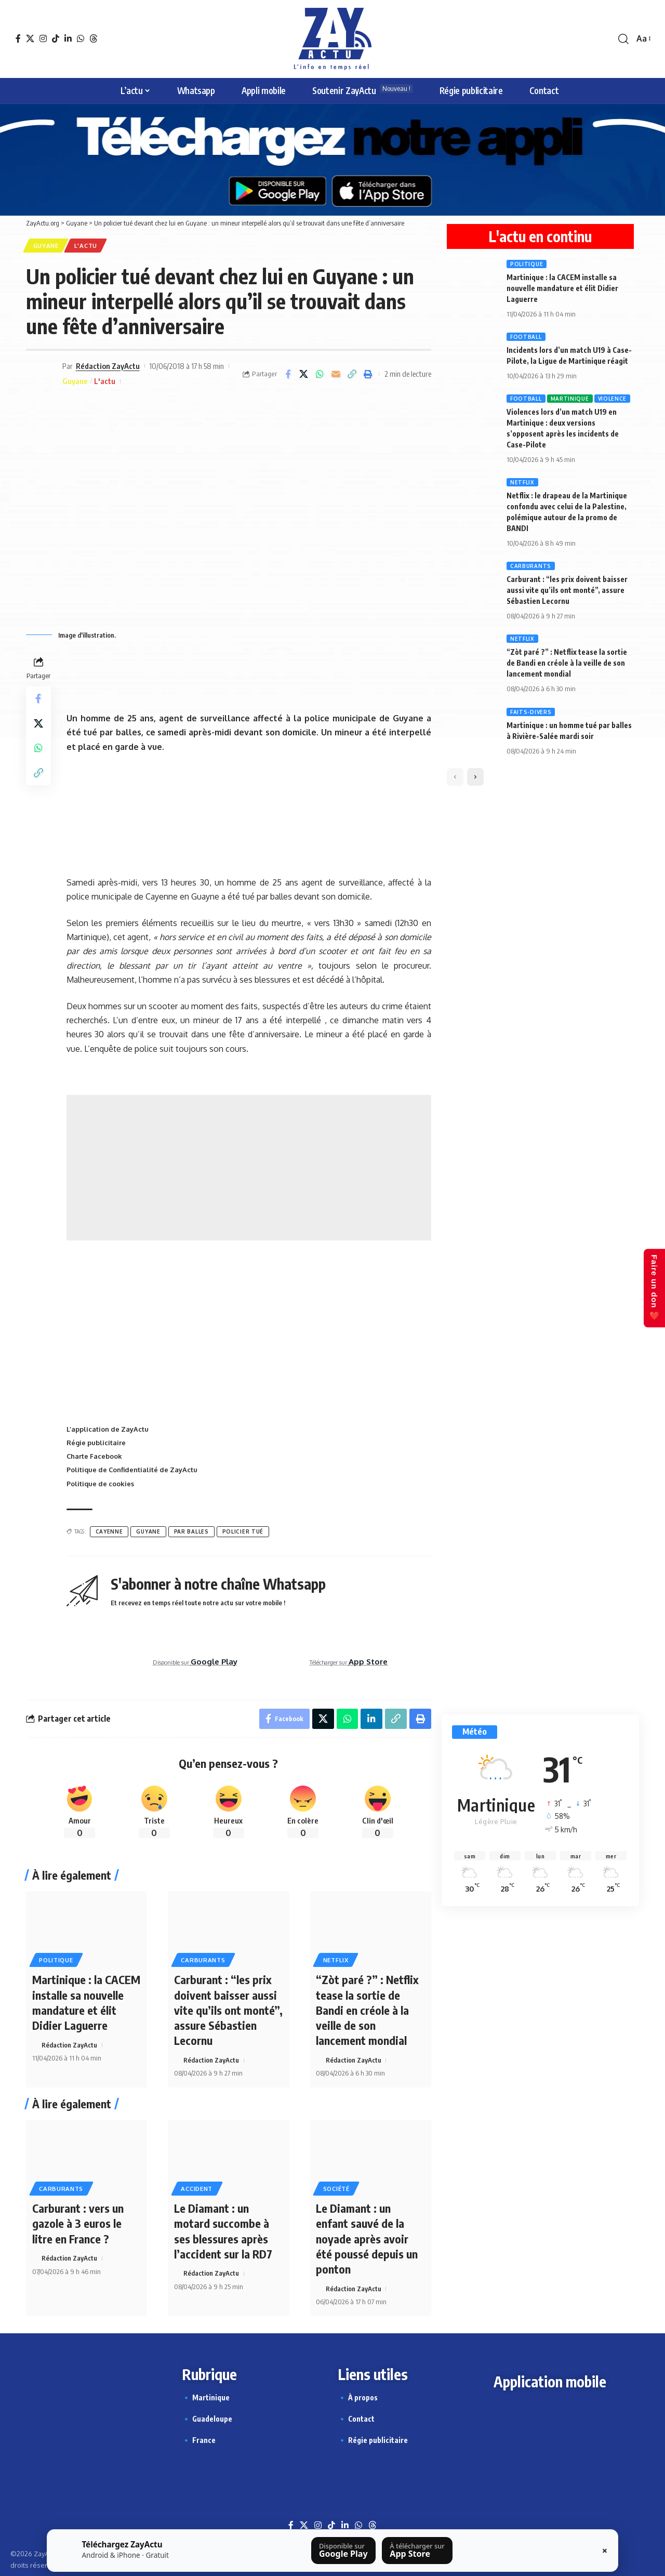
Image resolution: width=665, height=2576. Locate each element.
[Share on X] (304, 374)
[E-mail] (336, 374)
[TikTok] (55, 38)
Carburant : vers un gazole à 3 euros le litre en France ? (78, 2222)
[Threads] (93, 38)
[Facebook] (18, 38)
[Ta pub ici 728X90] (248, 676)
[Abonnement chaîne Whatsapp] (540, 1603)
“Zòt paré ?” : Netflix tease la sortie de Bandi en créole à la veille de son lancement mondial (367, 2010)
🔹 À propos (358, 2394)
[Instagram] (43, 38)
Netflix (336, 1960)
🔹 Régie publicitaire (373, 2437)
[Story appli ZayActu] (540, 965)
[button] (623, 39)
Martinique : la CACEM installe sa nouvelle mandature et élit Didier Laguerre (86, 2002)
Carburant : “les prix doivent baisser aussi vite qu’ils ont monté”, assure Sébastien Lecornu (228, 2010)
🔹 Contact (356, 2416)
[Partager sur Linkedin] (371, 1719)
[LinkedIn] (68, 38)
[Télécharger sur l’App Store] (417, 2550)
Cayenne (109, 1532)
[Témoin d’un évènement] (540, 1343)
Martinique (570, 398)
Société (336, 2187)
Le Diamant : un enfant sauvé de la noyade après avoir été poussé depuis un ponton (367, 2237)
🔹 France (199, 2437)
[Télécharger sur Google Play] (343, 2550)
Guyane (46, 246)
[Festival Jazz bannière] (249, 814)
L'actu (86, 246)
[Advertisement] (248, 1167)
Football (526, 337)
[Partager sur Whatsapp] (320, 374)
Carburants (203, 1960)
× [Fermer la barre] (604, 2550)
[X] (30, 38)
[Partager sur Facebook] (288, 374)
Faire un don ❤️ (653, 1288)
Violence (612, 398)
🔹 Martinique (206, 2394)
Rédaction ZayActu (108, 366)
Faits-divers (530, 712)
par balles (191, 1532)
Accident (197, 2187)
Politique (56, 1960)
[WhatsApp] (80, 38)
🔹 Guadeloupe (207, 2416)
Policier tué (242, 1532)
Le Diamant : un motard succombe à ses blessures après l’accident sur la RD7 (223, 2229)
